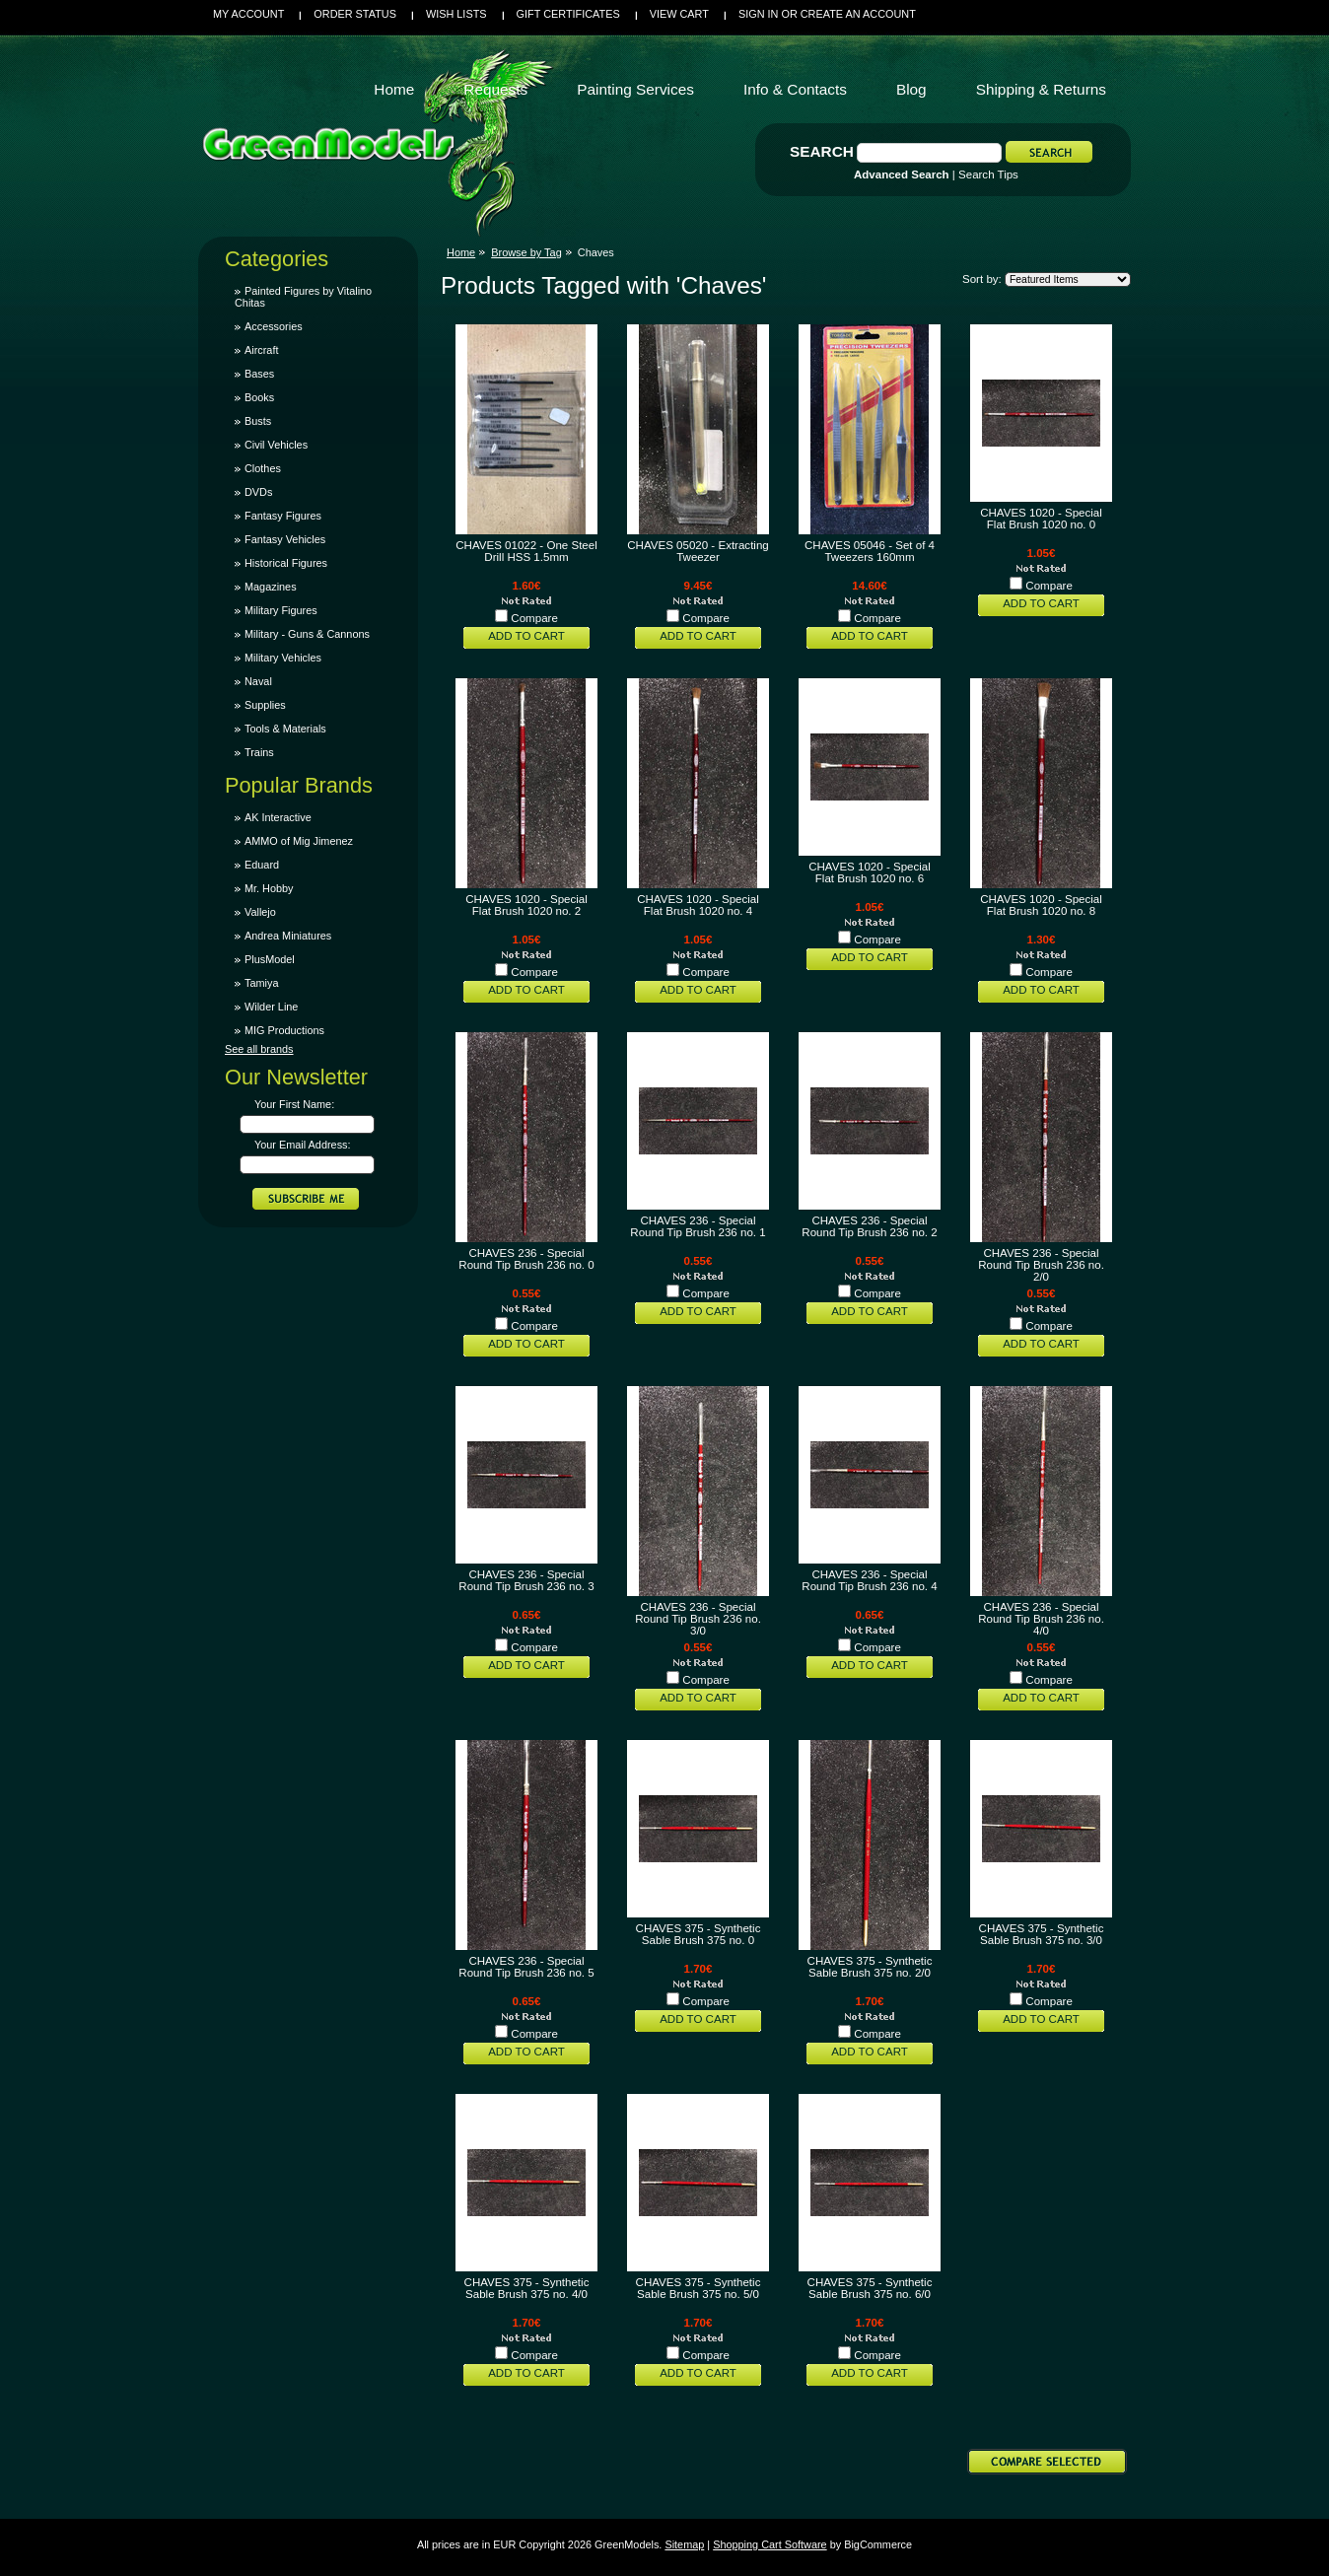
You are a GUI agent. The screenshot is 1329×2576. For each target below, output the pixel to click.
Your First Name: (294, 1104)
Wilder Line (271, 1006)
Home (461, 252)
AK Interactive (278, 817)
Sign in (758, 14)
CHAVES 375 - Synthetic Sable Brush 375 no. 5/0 (698, 2288)
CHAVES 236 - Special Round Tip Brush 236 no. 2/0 (1041, 1265)
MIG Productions (284, 1030)
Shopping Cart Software (769, 2544)
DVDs (258, 492)
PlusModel (270, 959)
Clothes (263, 468)
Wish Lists (456, 14)
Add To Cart (526, 636)
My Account (248, 14)
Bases (259, 374)
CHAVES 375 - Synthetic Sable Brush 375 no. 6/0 (870, 2288)
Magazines (271, 586)
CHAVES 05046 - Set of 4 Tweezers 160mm (869, 551)
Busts (258, 421)
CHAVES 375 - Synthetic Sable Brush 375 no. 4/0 (527, 2288)
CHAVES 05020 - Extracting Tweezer (698, 551)
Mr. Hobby (269, 888)
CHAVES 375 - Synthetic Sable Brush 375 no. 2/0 (870, 1967)
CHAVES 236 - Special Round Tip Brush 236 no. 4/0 (1041, 1618)
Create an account (858, 14)
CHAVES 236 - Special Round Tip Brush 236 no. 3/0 (698, 1618)
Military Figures (281, 610)
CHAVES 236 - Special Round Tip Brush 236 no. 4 (869, 1580)
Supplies (265, 705)
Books (259, 397)
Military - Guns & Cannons (307, 634)
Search (822, 151)
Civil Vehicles (276, 445)
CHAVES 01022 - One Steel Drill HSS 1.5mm (526, 551)
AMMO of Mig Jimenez (299, 841)
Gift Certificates (568, 14)
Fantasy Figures (283, 516)
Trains (259, 752)
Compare (534, 618)
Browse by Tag (526, 252)
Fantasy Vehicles (285, 539)
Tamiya (261, 983)
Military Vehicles (283, 657)
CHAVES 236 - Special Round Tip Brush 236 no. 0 (526, 1259)
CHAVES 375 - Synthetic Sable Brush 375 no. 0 (698, 1934)
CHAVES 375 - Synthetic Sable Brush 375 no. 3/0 (1041, 1934)
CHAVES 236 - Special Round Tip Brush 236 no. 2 (869, 1226)
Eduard (262, 864)
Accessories (274, 326)
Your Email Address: (302, 1144)
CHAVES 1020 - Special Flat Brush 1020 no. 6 (869, 872)
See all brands (259, 1049)
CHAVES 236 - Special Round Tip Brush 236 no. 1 (697, 1226)
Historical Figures (286, 563)
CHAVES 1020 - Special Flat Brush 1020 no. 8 (1041, 905)
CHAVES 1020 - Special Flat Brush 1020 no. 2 (526, 905)
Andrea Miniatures (288, 935)
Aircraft (261, 350)
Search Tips (988, 174)
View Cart (679, 14)
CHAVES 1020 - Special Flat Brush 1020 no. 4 (698, 905)
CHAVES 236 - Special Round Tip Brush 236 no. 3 (526, 1580)
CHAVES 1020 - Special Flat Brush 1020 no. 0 (1041, 518)
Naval (258, 681)
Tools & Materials (285, 728)
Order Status (355, 14)
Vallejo (260, 912)
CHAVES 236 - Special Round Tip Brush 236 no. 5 (526, 1967)
